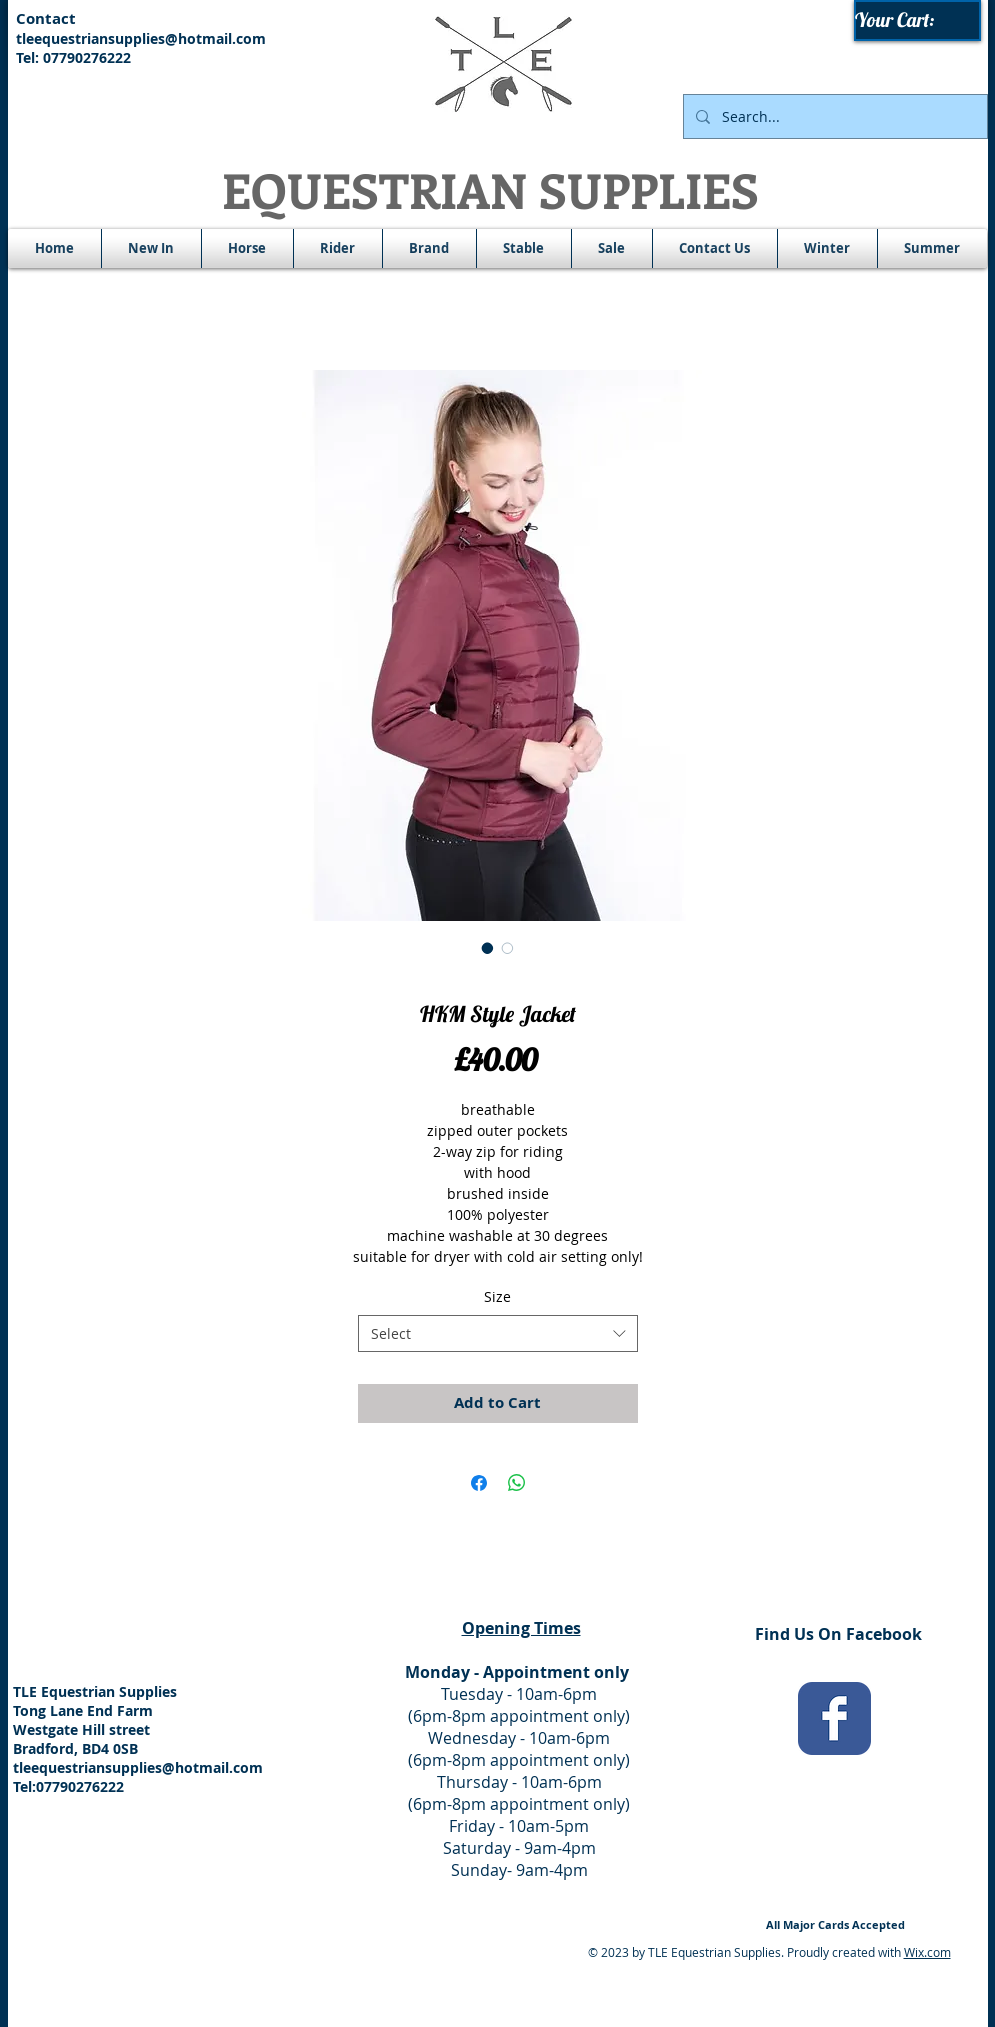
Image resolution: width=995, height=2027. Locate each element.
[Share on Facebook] (479, 1483)
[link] (918, 20)
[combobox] (498, 1334)
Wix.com (927, 1952)
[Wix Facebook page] (834, 1718)
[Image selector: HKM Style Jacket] (488, 948)
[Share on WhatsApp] (517, 1483)
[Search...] (833, 116)
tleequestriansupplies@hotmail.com (141, 38)
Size (497, 1296)
